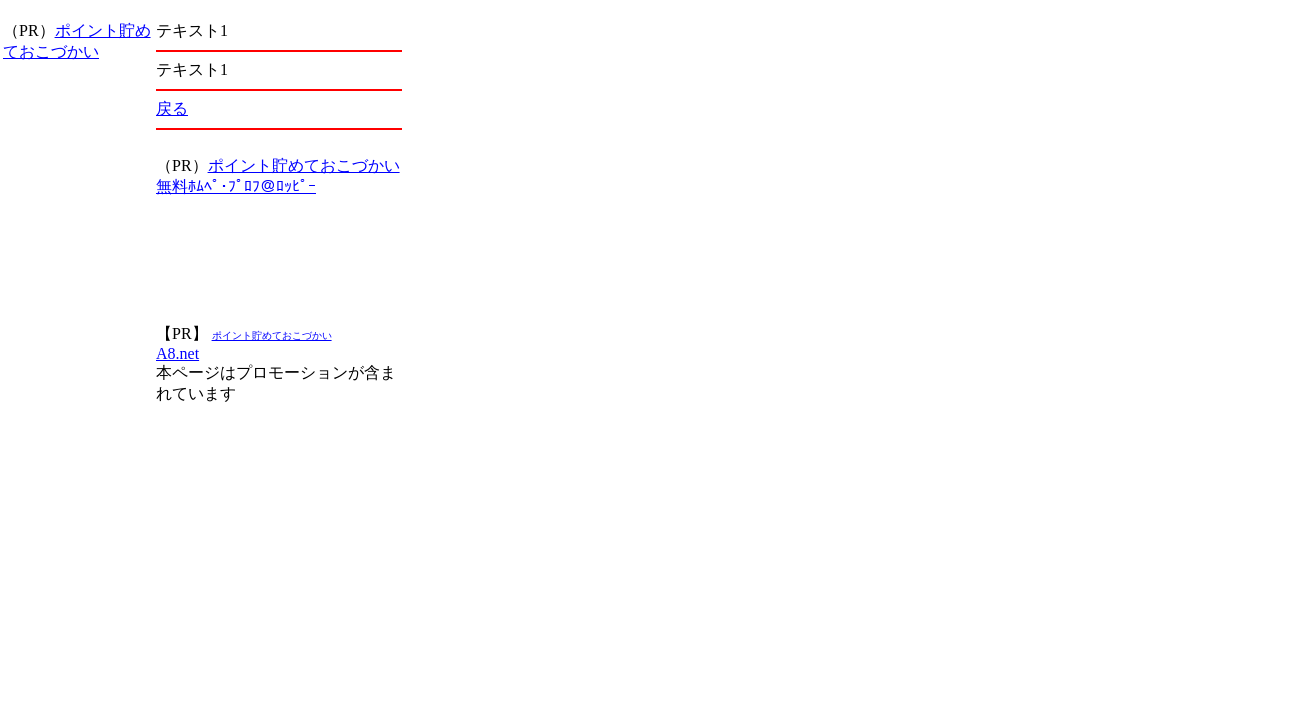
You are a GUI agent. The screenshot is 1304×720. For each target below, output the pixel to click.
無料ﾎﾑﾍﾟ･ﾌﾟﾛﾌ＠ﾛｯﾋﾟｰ (236, 186)
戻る (172, 108)
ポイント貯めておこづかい (304, 165)
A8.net (177, 353)
